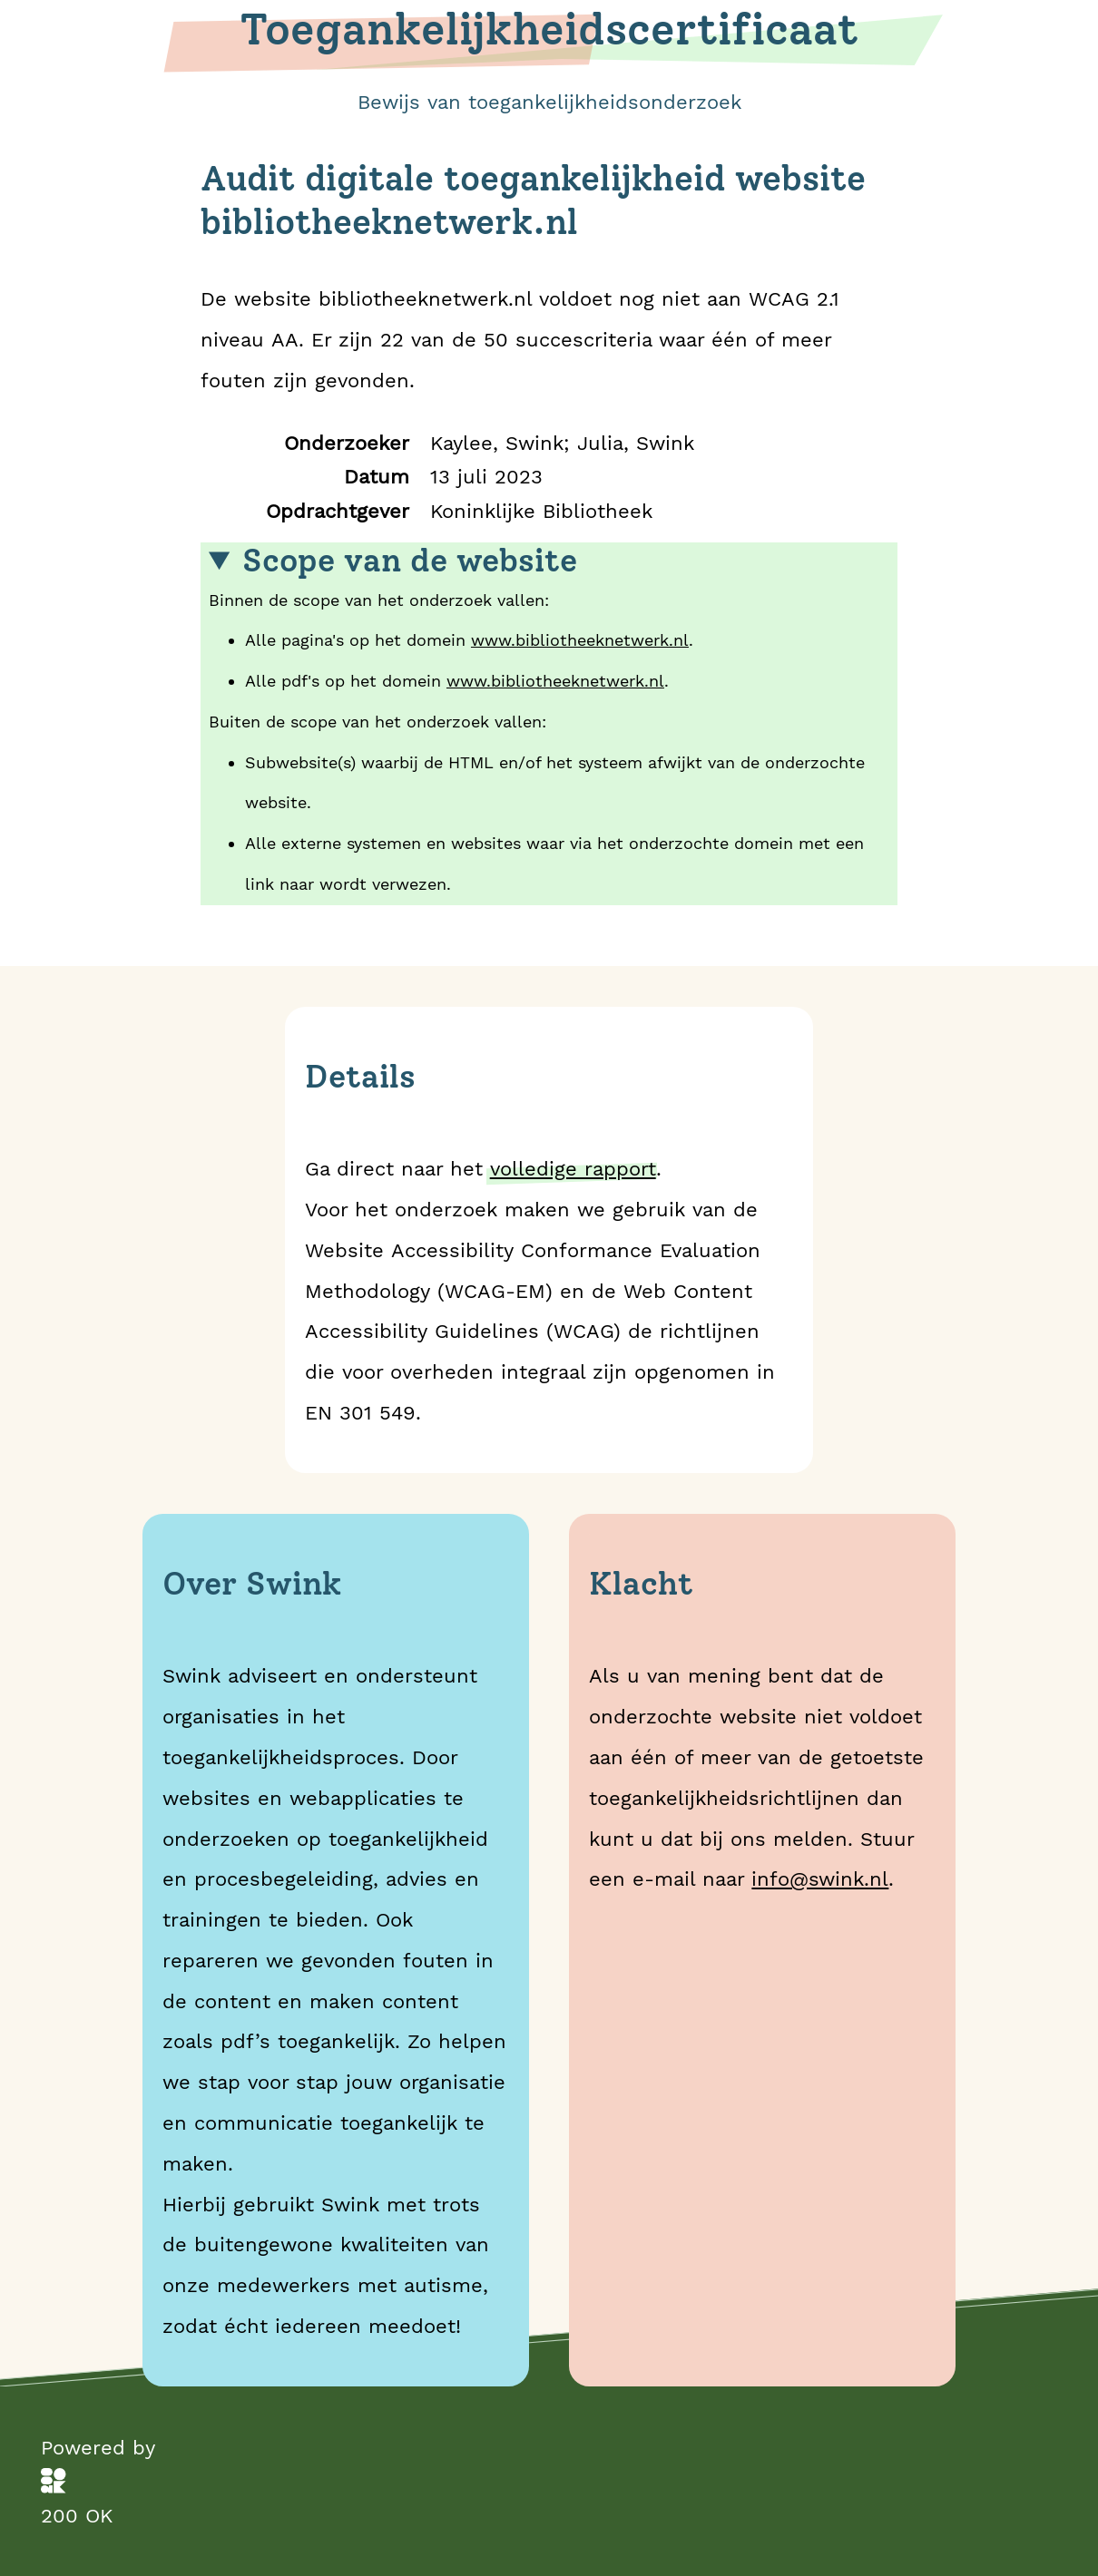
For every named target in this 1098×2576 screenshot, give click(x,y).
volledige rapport (573, 1168)
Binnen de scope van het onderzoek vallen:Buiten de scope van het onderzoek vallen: (549, 723)
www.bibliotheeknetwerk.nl (580, 639)
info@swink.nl (819, 1878)
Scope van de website (409, 561)
